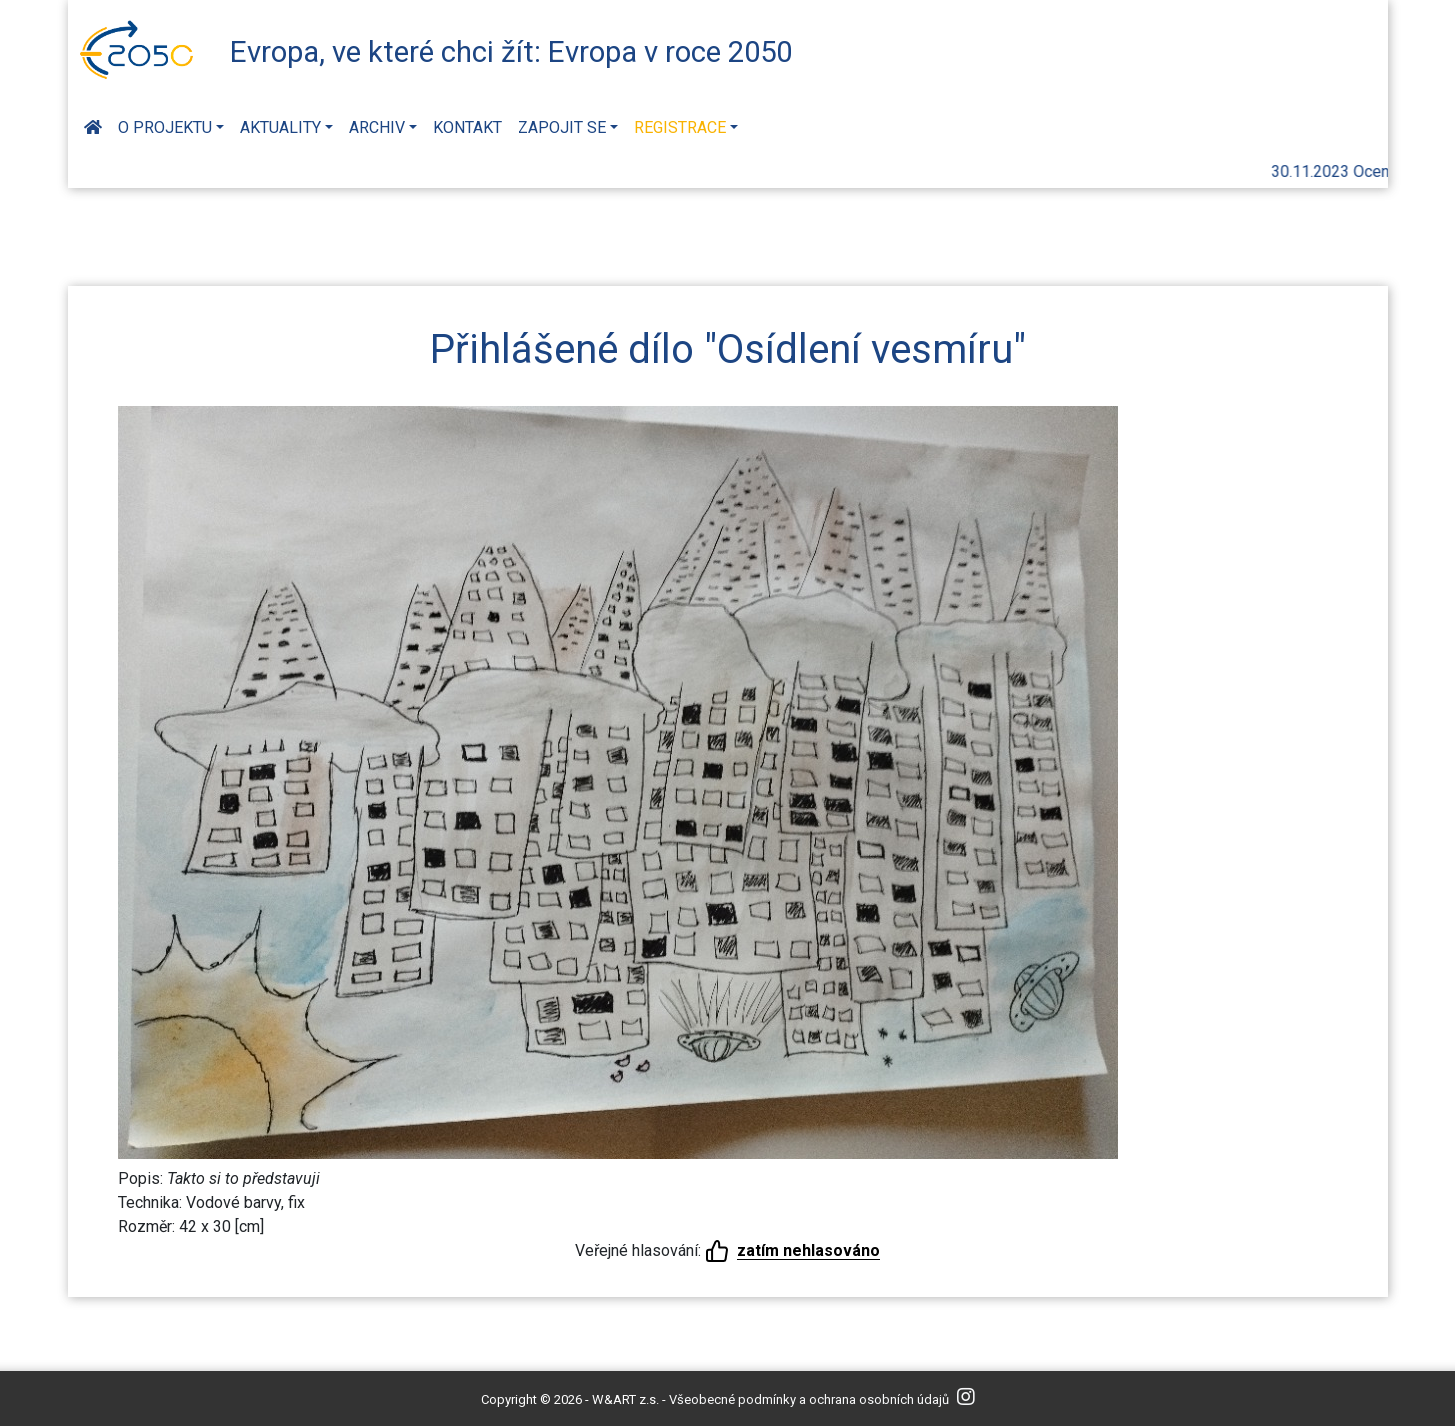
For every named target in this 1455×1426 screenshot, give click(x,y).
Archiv (377, 127)
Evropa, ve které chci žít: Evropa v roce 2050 (511, 52)
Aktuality (280, 127)
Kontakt (467, 127)
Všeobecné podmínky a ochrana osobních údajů (809, 1399)
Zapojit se (562, 127)
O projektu (165, 127)
